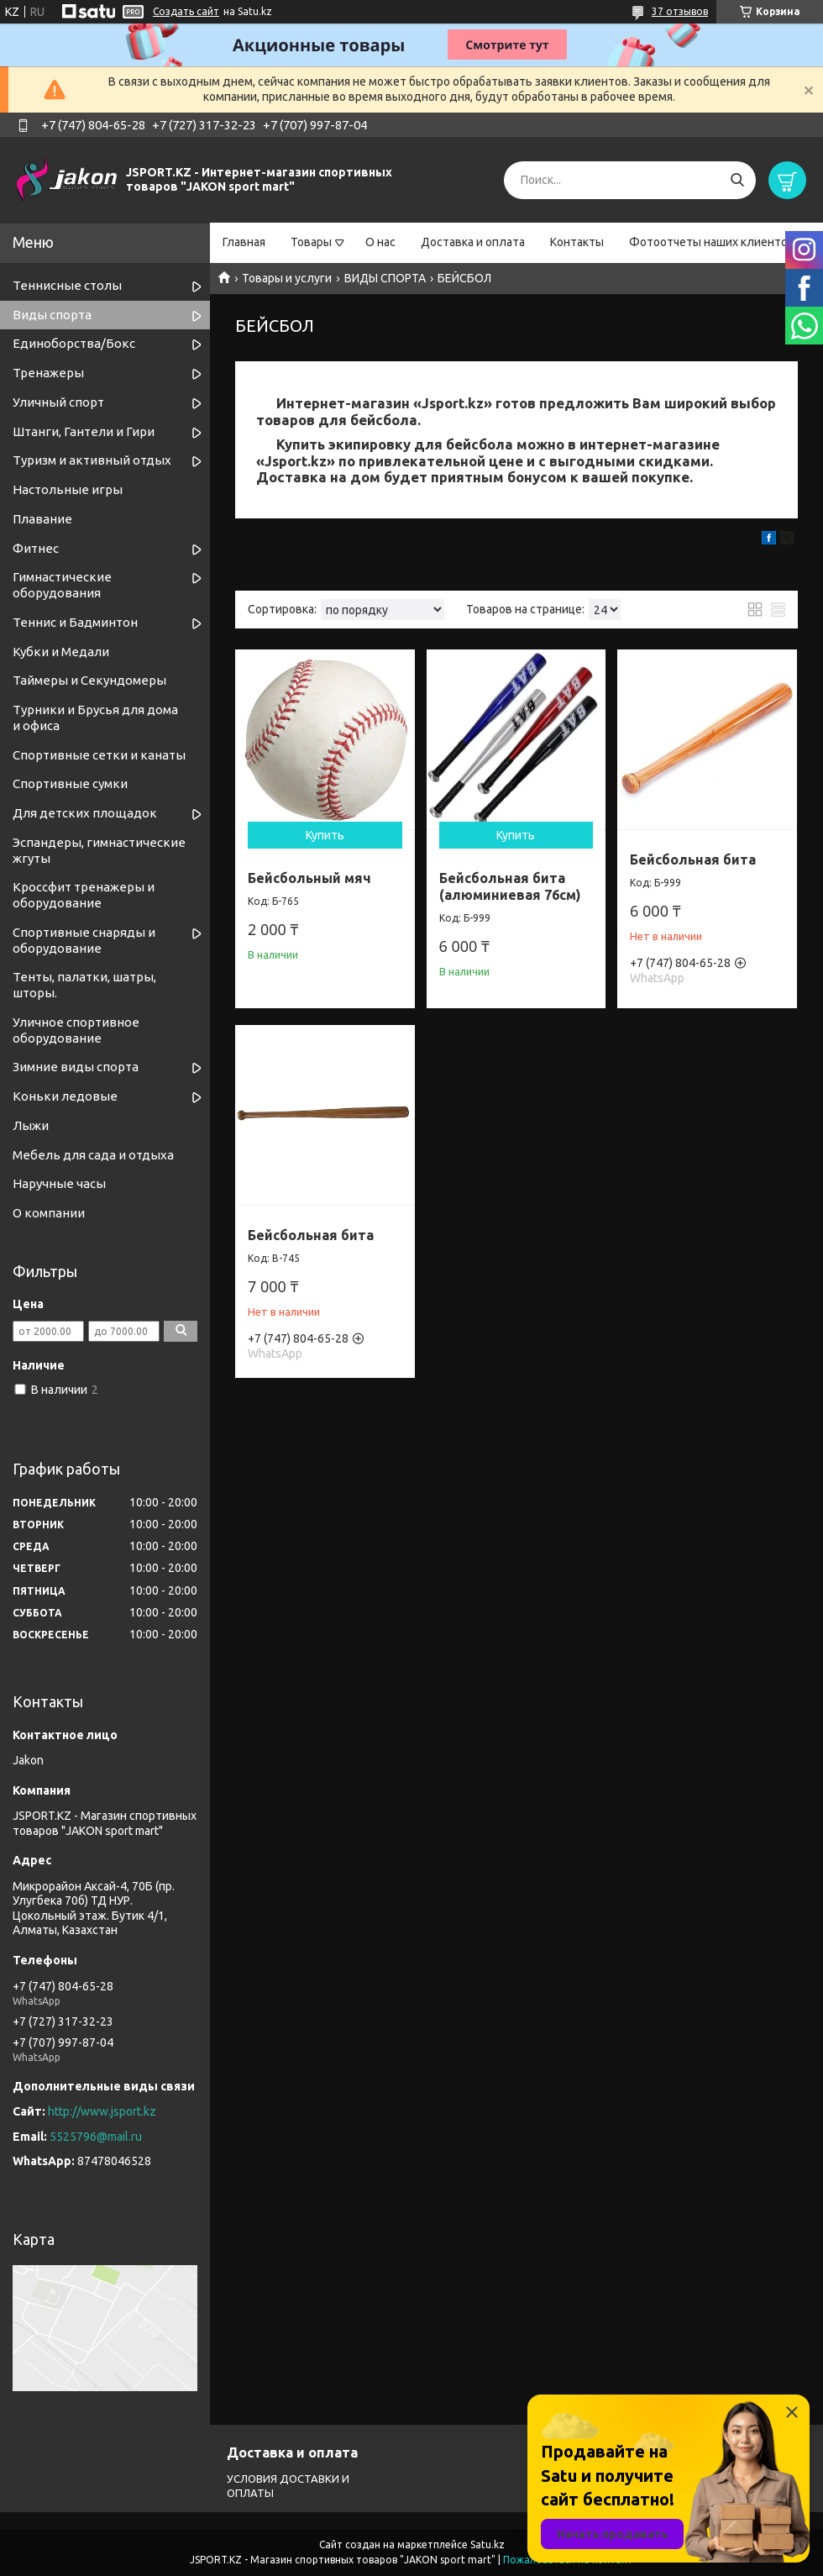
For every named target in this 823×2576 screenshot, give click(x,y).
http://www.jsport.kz (102, 2111)
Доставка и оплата (473, 242)
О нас (380, 242)
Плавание (42, 519)
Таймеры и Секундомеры (89, 680)
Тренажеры (48, 372)
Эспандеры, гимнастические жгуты (99, 850)
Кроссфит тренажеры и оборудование (84, 895)
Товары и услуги (287, 278)
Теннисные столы (67, 285)
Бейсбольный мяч (309, 878)
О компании (49, 1213)
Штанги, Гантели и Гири (84, 431)
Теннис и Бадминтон (75, 622)
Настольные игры (68, 489)
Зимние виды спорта (76, 1066)
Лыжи (31, 1125)
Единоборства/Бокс (74, 343)
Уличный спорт (58, 402)
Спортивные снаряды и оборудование (84, 940)
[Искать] (737, 180)
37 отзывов (680, 11)
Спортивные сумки (70, 783)
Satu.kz (487, 2544)
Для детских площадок (85, 813)
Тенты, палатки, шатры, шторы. (84, 985)
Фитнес (36, 548)
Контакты (577, 242)
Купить (325, 835)
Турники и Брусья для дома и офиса (95, 717)
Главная (244, 242)
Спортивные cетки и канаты (99, 755)
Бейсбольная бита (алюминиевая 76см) (510, 886)
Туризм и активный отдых (92, 460)
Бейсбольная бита (693, 859)
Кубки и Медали (61, 651)
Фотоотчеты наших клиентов (711, 242)
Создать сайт (186, 11)
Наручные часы (59, 1183)
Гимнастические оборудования (62, 585)
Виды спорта (52, 315)
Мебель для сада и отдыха (93, 1155)
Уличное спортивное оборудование (76, 1030)
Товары (311, 242)
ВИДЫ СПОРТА (385, 278)
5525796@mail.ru (96, 2136)
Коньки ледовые (65, 1096)
